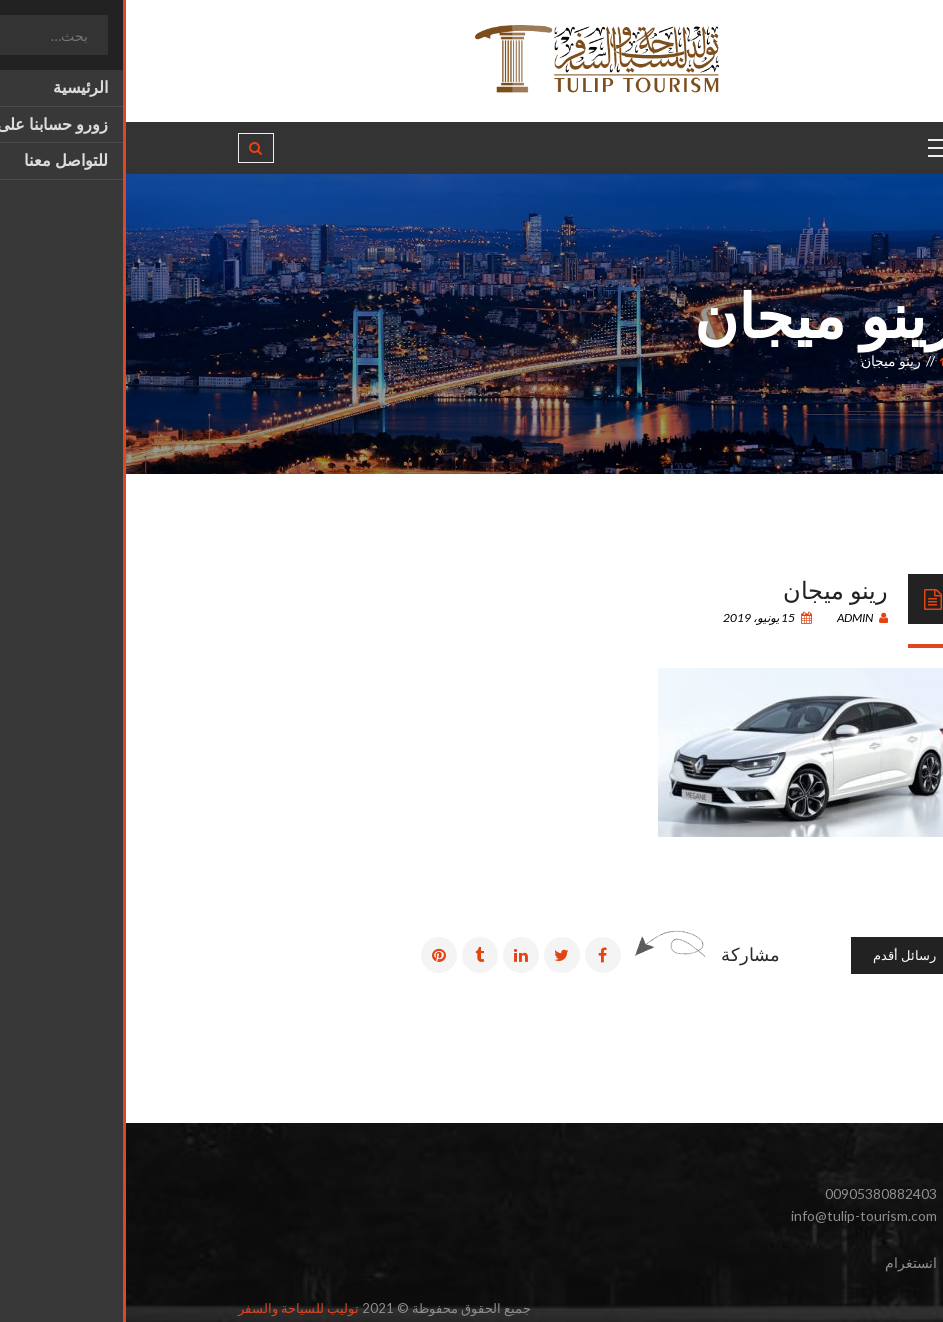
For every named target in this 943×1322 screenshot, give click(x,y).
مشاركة (624, 954)
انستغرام (785, 1262)
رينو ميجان (709, 588)
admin (736, 617)
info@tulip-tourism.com (738, 1215)
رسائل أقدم (778, 955)
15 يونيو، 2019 (641, 617)
